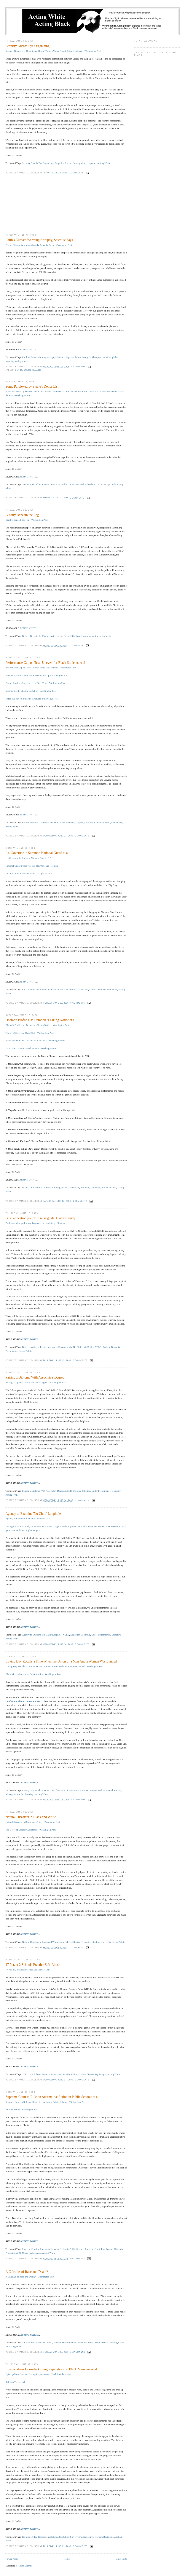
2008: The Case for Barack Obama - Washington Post (31, 1048)
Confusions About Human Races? (22, 1701)
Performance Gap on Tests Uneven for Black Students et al (45, 663)
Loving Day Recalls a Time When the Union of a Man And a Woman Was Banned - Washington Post (54, 1666)
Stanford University (101, 1942)
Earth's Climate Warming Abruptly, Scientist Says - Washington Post (38, 245)
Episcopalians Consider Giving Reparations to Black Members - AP (38, 2374)
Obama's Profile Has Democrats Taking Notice (44, 1187)
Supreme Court (92, 2249)
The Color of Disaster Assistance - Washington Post (30, 1829)
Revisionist (108, 2536)
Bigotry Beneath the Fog (22, 515)
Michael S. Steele (84, 484)
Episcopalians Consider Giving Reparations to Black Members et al (51, 2369)
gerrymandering (90, 636)
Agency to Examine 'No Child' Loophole (33, 1513)
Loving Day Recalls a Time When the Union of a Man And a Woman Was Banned (61, 1661)
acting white (21, 361)
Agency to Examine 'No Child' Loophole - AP (27, 1518)
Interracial (108, 1790)
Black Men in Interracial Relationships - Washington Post (33, 1674)
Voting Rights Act (73, 636)
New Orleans (70, 989)
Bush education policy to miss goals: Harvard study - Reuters (35, 1223)
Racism (68, 163)
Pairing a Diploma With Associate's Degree (34, 1377)
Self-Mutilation (69, 2074)
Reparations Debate (47, 2536)
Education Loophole (80, 1634)
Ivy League (100, 2074)
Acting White (103, 163)
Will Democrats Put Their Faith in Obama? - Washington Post (35, 1040)
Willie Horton (68, 484)
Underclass (116, 822)
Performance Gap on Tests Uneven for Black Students (48, 822)
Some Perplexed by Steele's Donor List (31, 386)
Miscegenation (12, 1794)
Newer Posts (11, 2558)
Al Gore (107, 357)
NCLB (68, 1490)
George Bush (109, 484)
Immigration (79, 163)
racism (60, 636)
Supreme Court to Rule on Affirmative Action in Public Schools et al (51, 2097)
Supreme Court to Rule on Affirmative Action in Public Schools (53, 2249)
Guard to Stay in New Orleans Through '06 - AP (28, 873)
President (84, 1187)
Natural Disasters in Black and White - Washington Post (32, 1821)
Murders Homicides (107, 989)
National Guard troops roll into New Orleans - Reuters (31, 865)
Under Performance (101, 1490)
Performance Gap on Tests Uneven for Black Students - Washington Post (40, 667)
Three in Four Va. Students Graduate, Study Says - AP (31, 698)
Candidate (96, 1187)
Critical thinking (102, 822)
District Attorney (109, 2342)
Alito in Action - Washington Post (21, 2109)
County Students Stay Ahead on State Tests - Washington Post (35, 683)
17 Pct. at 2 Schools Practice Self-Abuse (32, 1965)
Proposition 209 (13, 2252)
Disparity (59, 163)
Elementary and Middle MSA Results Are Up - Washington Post (36, 675)
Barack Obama (109, 1187)
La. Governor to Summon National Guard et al (36, 853)
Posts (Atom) (25, 2565)
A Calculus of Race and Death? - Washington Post (29, 2276)
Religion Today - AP (15, 2382)
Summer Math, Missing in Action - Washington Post (30, 690)
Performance (11, 1351)
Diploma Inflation (81, 1490)
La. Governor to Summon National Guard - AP (28, 858)
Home (67, 2558)
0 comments (76, 173)
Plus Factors (107, 2249)
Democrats (74, 1187)
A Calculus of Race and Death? (26, 2272)
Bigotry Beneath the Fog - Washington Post (26, 519)
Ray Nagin (83, 989)
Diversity (118, 2249)
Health (36, 370)
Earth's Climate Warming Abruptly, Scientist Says (39, 240)
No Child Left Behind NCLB (87, 1347)
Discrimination (69, 2342)
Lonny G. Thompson (92, 357)
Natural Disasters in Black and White (30, 1817)
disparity (51, 636)
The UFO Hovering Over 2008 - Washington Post (29, 1032)
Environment (23, 370)
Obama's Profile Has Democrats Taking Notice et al (40, 1020)
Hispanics (91, 163)
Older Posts (121, 2558)
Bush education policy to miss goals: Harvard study (40, 1218)
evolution (76, 357)
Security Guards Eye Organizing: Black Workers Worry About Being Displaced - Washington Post (53, 50)
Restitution (63, 2536)
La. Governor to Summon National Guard (42, 989)
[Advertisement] (33, 207)
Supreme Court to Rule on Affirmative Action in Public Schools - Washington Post (45, 2102)
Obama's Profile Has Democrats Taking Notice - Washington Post (37, 1025)
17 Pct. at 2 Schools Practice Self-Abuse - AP (27, 1969)
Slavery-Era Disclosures (82, 2536)
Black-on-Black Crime (89, 2342)
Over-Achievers (86, 2074)
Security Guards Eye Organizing (27, 46)
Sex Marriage (27, 1794)
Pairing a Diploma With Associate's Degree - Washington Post (35, 1382)
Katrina (93, 989)
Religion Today (29, 2536)
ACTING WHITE (29, 1339)
